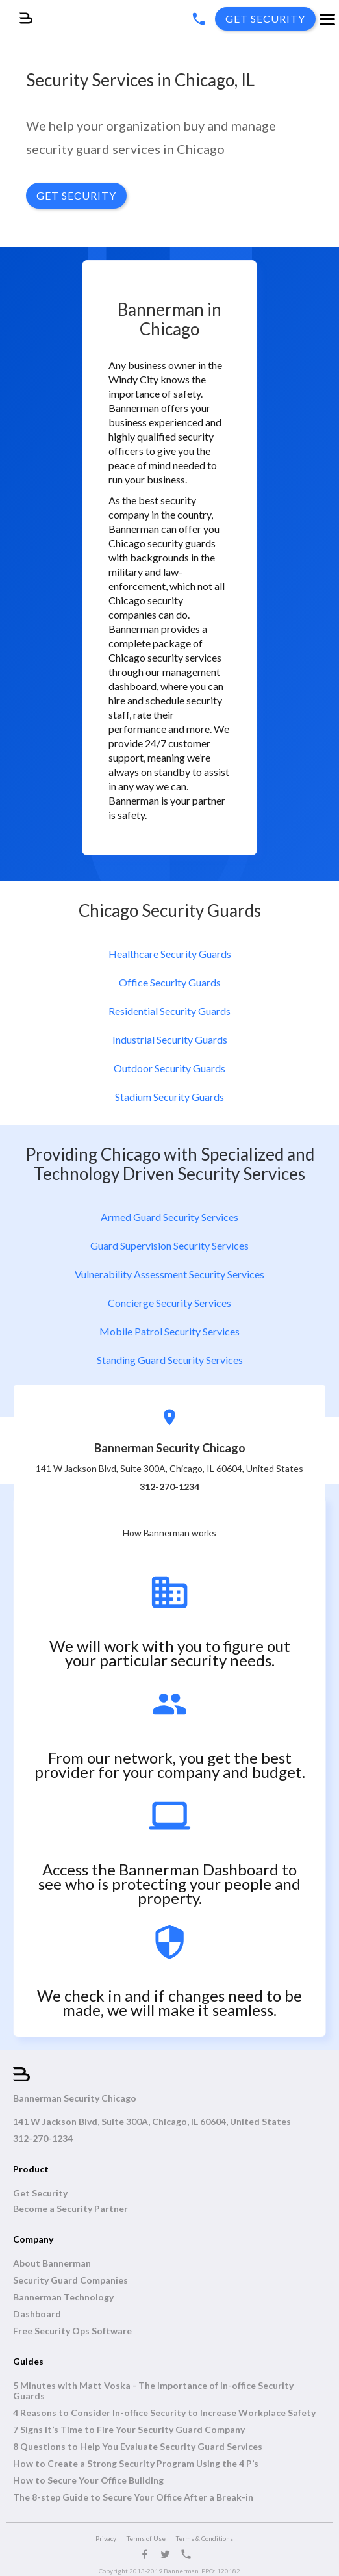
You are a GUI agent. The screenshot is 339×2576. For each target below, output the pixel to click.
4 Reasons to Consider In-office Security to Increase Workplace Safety (164, 2413)
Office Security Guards (170, 982)
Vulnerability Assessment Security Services (169, 1274)
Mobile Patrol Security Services (169, 1331)
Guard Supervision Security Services (169, 1245)
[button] (327, 21)
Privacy (105, 2538)
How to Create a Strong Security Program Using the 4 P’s (135, 2463)
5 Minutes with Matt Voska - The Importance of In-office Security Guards (153, 2390)
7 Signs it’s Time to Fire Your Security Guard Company (129, 2430)
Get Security (40, 2193)
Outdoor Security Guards (169, 1068)
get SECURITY (265, 18)
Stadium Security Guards (169, 1096)
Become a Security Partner (70, 2209)
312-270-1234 (43, 2138)
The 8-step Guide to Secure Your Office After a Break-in (133, 2497)
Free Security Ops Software (72, 2331)
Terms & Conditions (204, 2538)
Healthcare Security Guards (169, 953)
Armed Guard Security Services (169, 1217)
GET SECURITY (76, 195)
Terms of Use (146, 2538)
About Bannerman (52, 2263)
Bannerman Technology (63, 2297)
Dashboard (37, 2314)
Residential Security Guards (169, 1011)
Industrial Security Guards (169, 1039)
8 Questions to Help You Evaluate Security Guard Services (137, 2446)
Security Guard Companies (70, 2280)
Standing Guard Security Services (170, 1360)
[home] (16, 12)
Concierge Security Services (169, 1302)
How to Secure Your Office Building (88, 2480)
